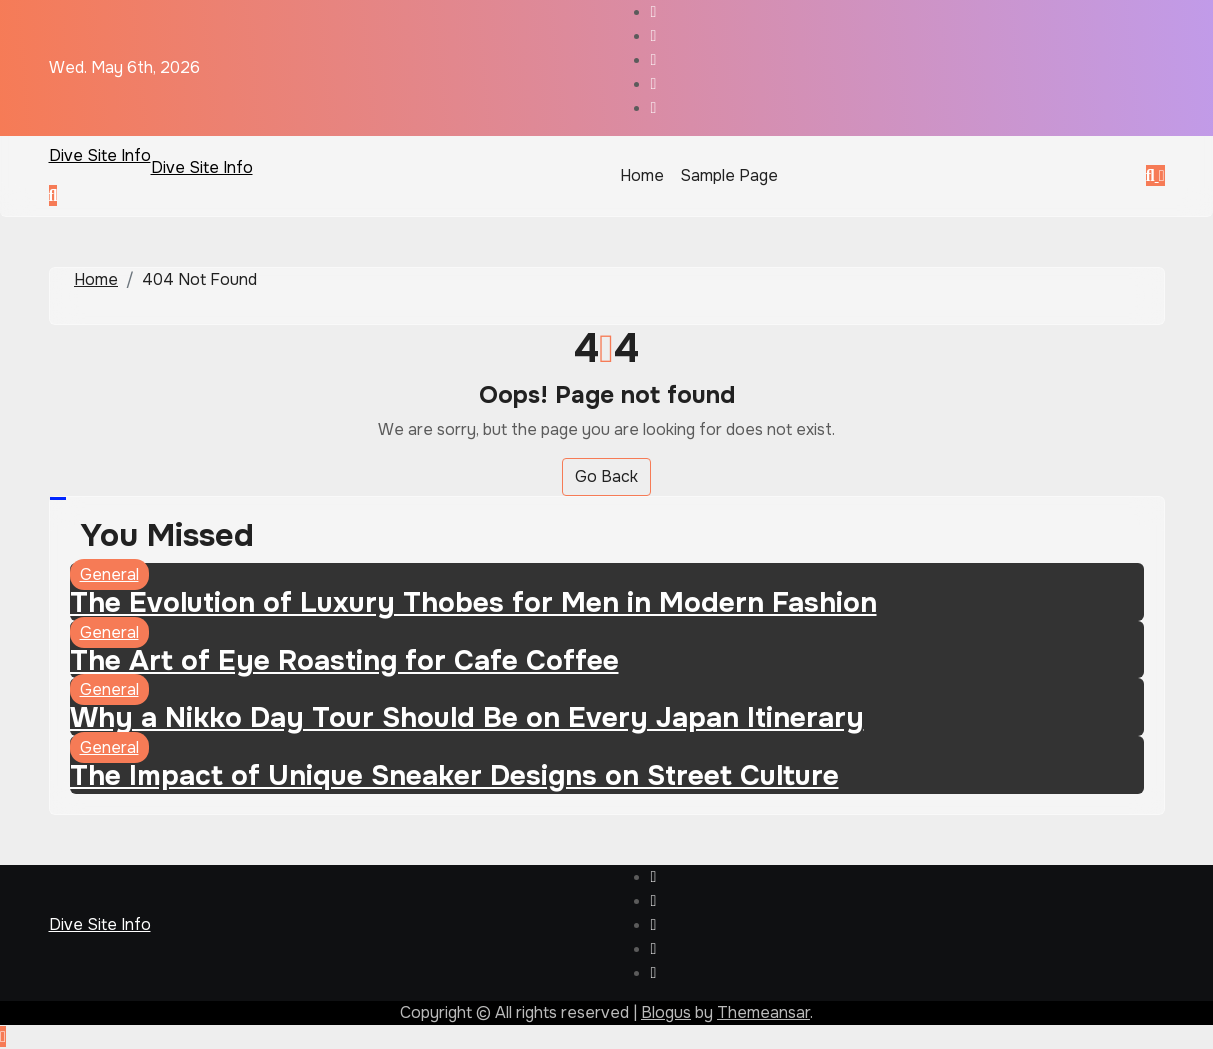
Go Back (606, 476)
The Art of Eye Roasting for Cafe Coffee (344, 661)
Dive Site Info (100, 155)
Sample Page (729, 175)
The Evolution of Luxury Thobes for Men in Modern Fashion (473, 603)
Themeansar (763, 1012)
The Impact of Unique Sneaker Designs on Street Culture (454, 776)
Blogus (666, 1012)
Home (642, 175)
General (109, 574)
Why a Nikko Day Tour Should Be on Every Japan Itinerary (467, 718)
